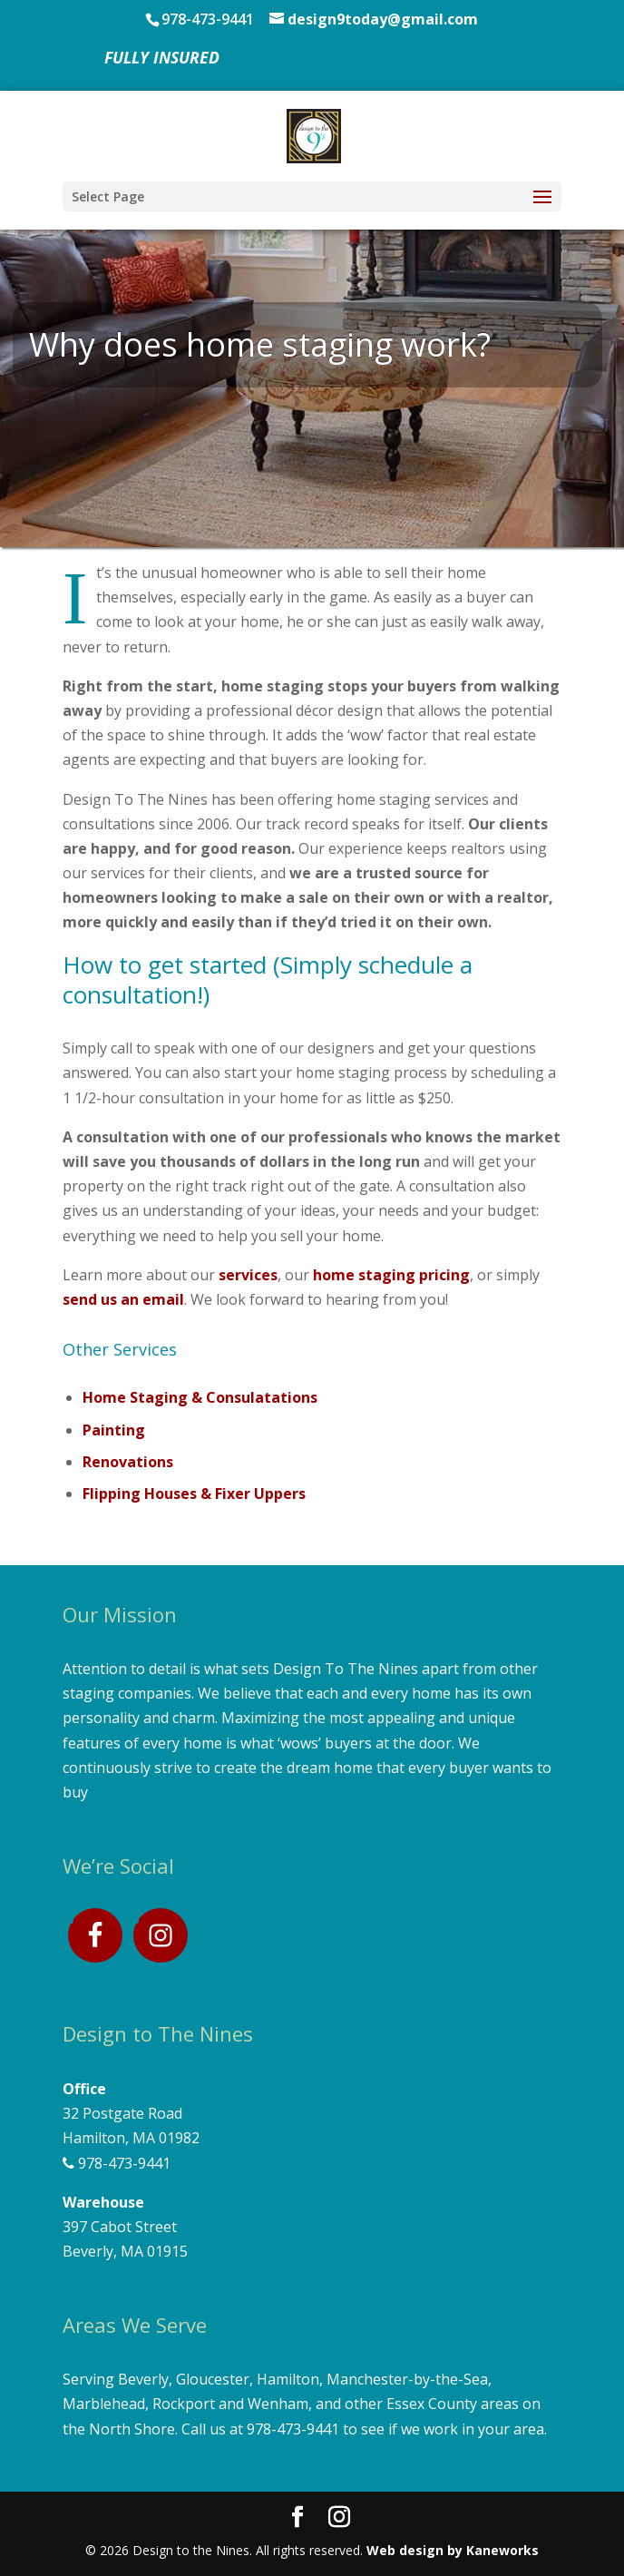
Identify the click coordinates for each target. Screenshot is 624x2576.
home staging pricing (391, 1275)
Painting (114, 1430)
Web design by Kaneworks (452, 2550)
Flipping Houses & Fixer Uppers (194, 1493)
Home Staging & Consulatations (200, 1397)
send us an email (123, 1299)
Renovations (128, 1462)
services (248, 1275)
